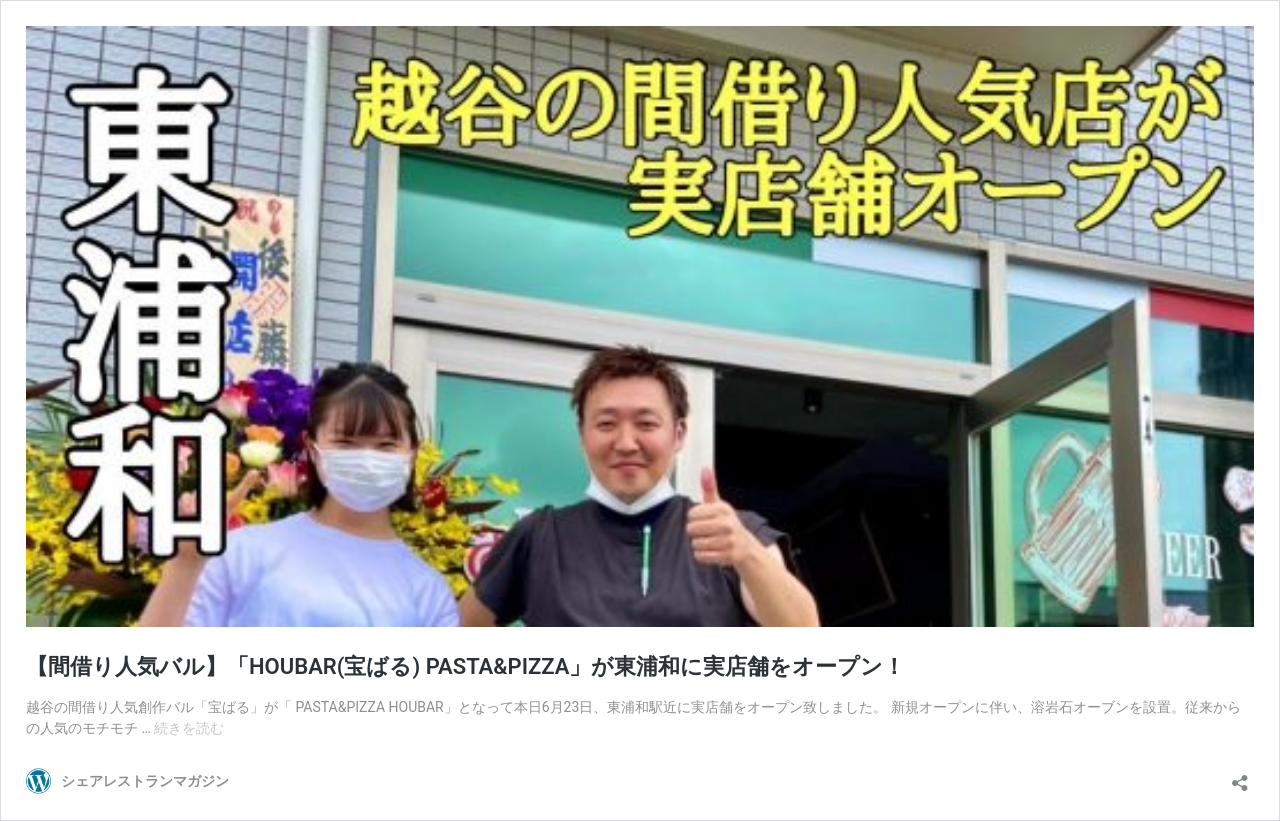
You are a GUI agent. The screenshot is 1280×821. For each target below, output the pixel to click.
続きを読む (189, 728)
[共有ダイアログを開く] (1240, 776)
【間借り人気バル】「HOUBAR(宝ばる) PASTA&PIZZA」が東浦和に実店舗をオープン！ (465, 666)
